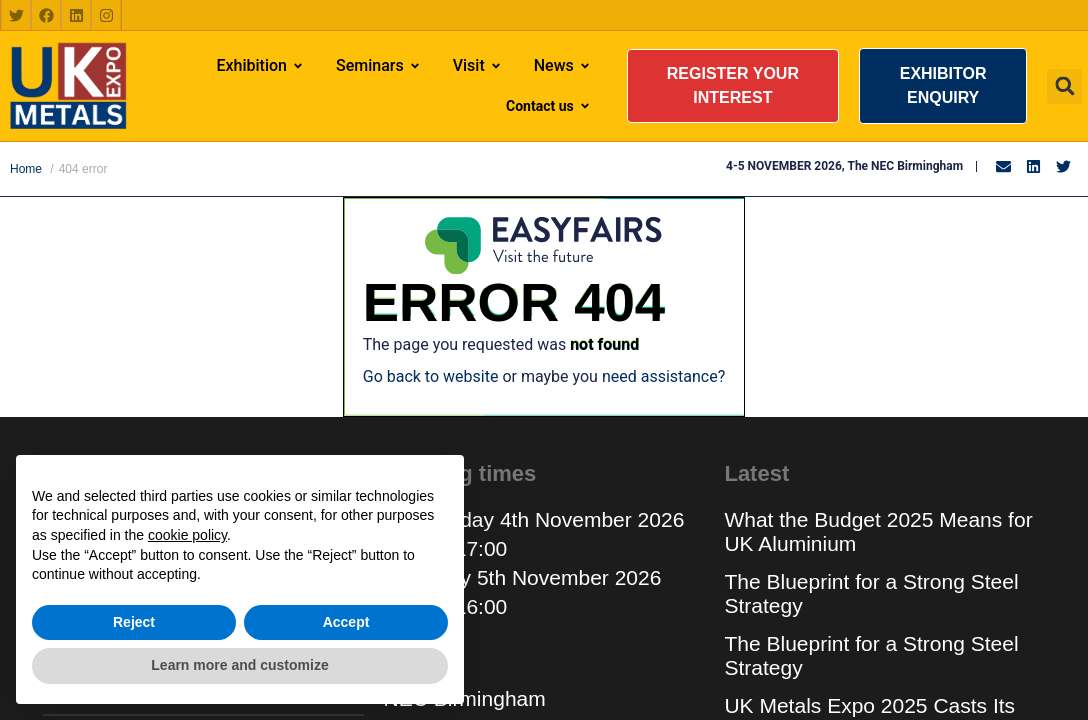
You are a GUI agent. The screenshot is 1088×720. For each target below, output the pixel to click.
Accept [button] (346, 622)
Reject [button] (134, 622)
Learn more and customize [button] (239, 665)
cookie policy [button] (187, 535)
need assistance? (663, 376)
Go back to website (431, 376)
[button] (733, 86)
